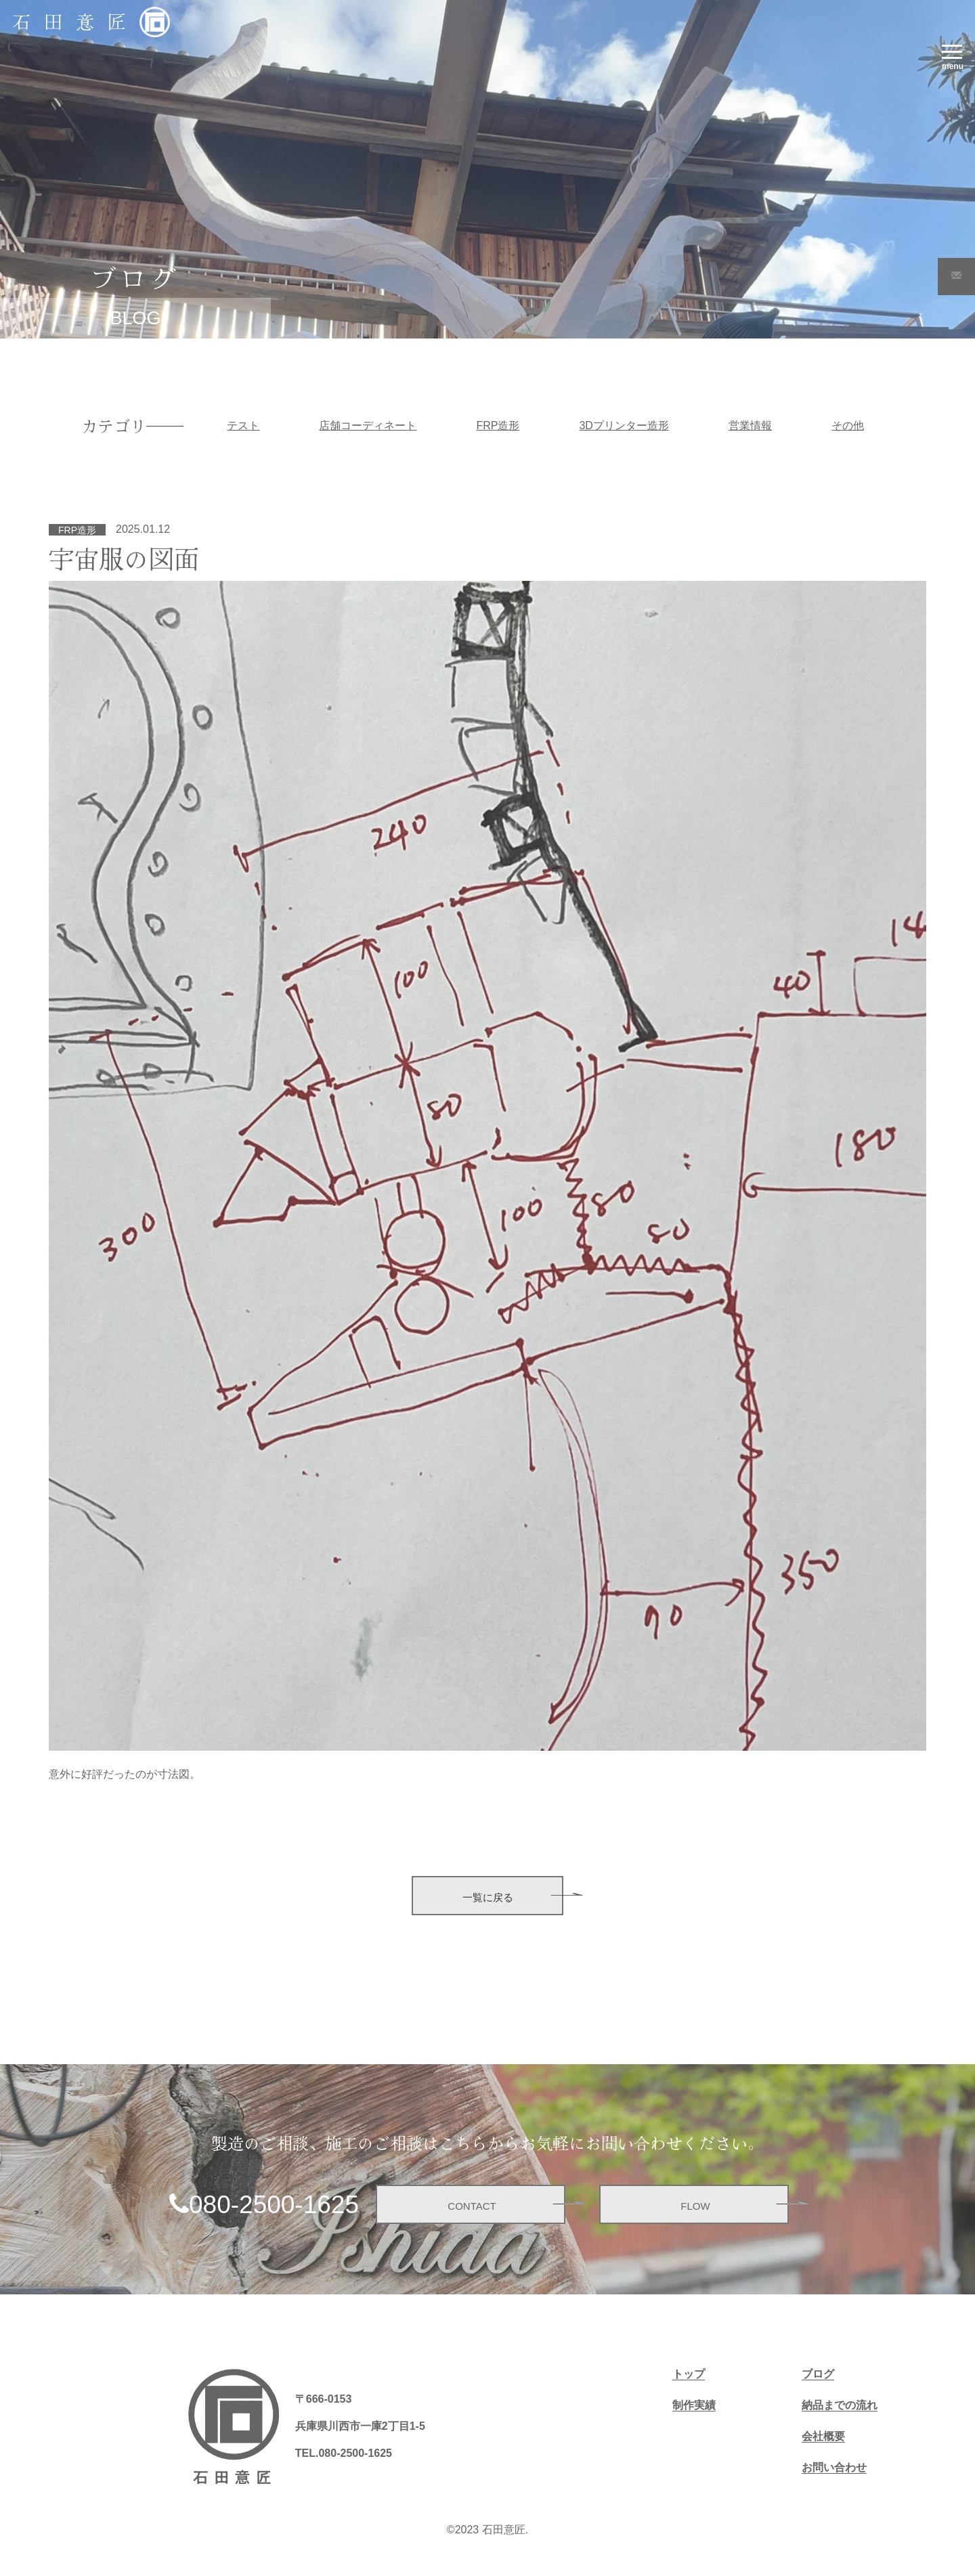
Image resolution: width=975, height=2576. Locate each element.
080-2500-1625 (274, 2205)
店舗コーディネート (367, 425)
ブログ (818, 2374)
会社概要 (823, 2436)
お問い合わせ (834, 2467)
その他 (847, 425)
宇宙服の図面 (124, 558)
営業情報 (750, 425)
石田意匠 (75, 21)
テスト (243, 425)
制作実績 (694, 2405)
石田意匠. (505, 2529)
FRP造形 (497, 425)
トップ (688, 2374)
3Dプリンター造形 (623, 425)
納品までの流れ (840, 2405)
